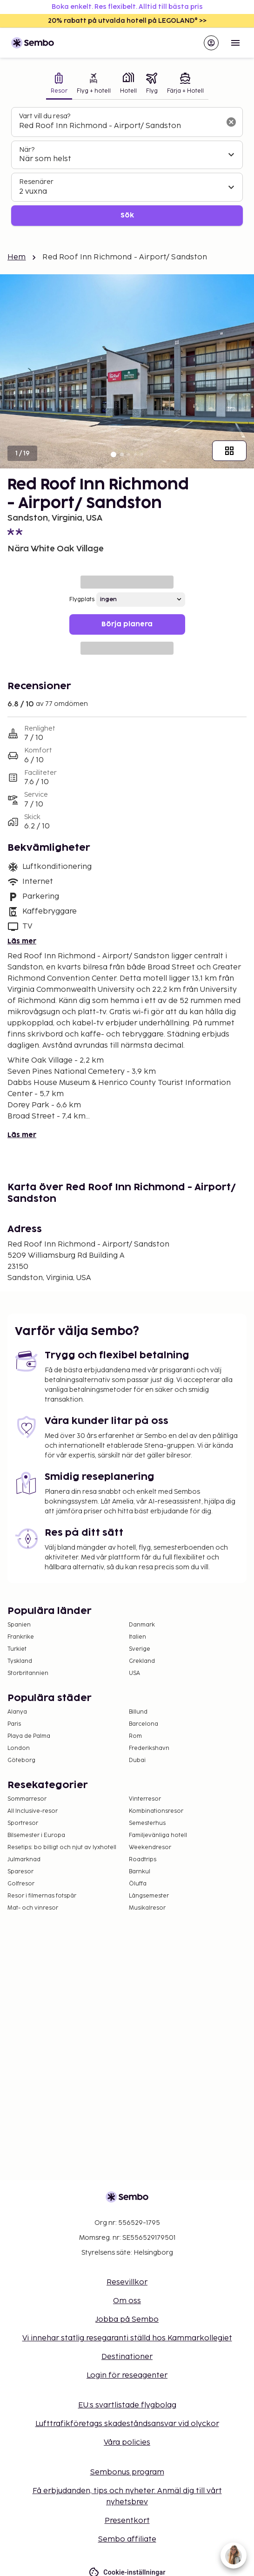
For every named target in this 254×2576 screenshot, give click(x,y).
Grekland (142, 1661)
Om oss (127, 2301)
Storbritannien (27, 1673)
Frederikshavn (149, 1748)
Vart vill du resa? (44, 116)
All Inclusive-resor (32, 1811)
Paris (14, 1724)
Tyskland (19, 1661)
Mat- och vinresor (32, 1908)
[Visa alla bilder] (229, 451)
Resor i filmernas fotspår (41, 1895)
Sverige (139, 1649)
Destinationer (127, 2356)
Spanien (19, 1624)
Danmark (142, 1624)
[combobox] (119, 126)
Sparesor (20, 1871)
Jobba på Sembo (127, 2319)
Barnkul (139, 1871)
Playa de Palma (28, 1736)
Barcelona (143, 1724)
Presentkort (127, 2520)
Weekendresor (150, 1847)
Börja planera (127, 624)
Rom (135, 1736)
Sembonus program (127, 2472)
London (18, 1748)
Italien (137, 1637)
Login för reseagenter (127, 2375)
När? (26, 150)
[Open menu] (235, 42)
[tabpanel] (127, 166)
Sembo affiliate (127, 2539)
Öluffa (138, 1883)
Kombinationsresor (156, 1811)
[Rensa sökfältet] (231, 122)
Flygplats (81, 599)
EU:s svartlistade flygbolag (127, 2405)
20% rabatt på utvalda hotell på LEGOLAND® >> (127, 21)
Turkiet (17, 1649)
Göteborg (21, 1760)
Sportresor (22, 1823)
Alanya (17, 1711)
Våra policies (127, 2442)
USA (134, 1673)
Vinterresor (145, 1799)
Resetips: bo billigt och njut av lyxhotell (61, 1847)
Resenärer (36, 182)
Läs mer (21, 941)
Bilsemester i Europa (36, 1835)
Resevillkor (127, 2282)
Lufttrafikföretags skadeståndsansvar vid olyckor (127, 2424)
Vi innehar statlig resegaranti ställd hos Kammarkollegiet (127, 2338)
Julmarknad (23, 1859)
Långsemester (149, 1895)
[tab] (59, 84)
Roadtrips (142, 1859)
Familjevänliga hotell (158, 1835)
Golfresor (20, 1883)
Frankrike (20, 1637)
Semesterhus (147, 1823)
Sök (127, 215)
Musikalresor (147, 1908)
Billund (138, 1711)
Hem (16, 257)
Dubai (137, 1760)
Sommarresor (27, 1799)
